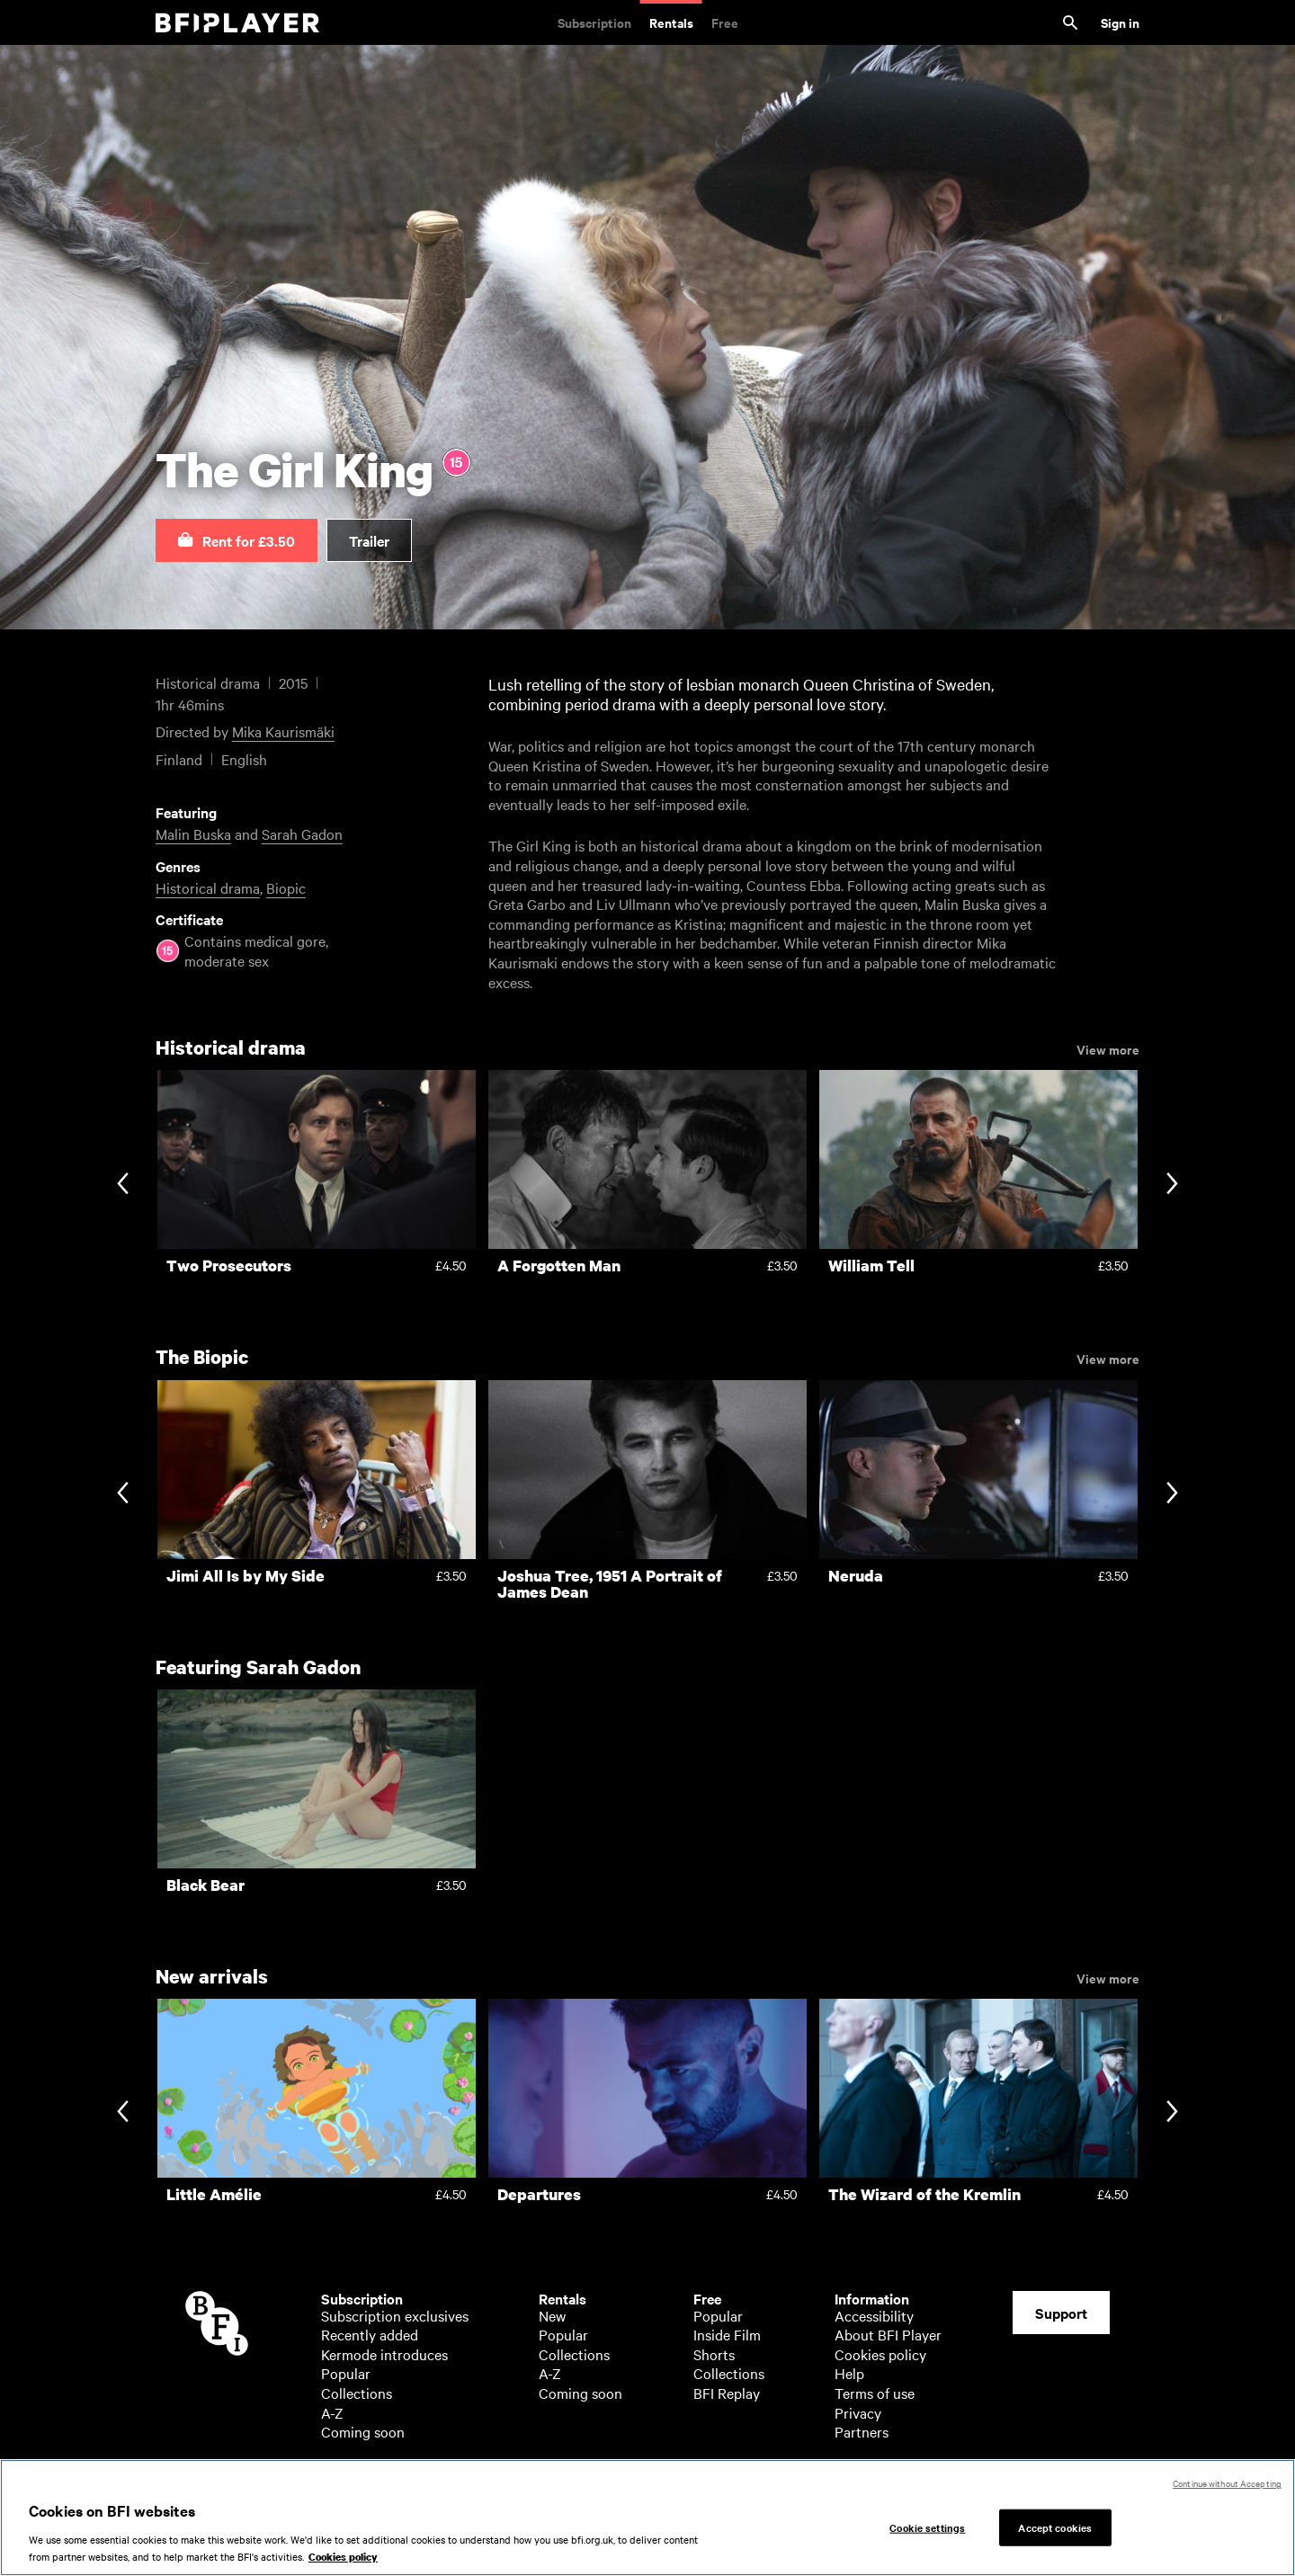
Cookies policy (880, 2354)
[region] (647, 2517)
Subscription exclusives (395, 2315)
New (552, 2315)
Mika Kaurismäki (283, 731)
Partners (862, 2431)
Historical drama (208, 887)
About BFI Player (888, 2334)
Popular (346, 2373)
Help (849, 2373)
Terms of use (875, 2392)
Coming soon (363, 2431)
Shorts (714, 2354)
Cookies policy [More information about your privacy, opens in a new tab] (343, 2557)
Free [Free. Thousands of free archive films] (724, 22)
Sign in (1120, 22)
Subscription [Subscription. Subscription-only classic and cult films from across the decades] (594, 22)
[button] (236, 540)
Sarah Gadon (302, 833)
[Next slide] (1172, 1185)
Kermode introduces (384, 2354)
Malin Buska (193, 833)
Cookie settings (927, 2526)
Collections (356, 2392)
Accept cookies (1055, 2526)
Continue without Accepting (1227, 2483)
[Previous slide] (123, 1185)
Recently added (369, 2334)
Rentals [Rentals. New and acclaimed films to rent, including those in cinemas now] (671, 22)
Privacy (858, 2412)
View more (1107, 1048)
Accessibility (874, 2315)
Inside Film (727, 2334)
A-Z (332, 2412)
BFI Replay (726, 2392)
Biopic (286, 887)
